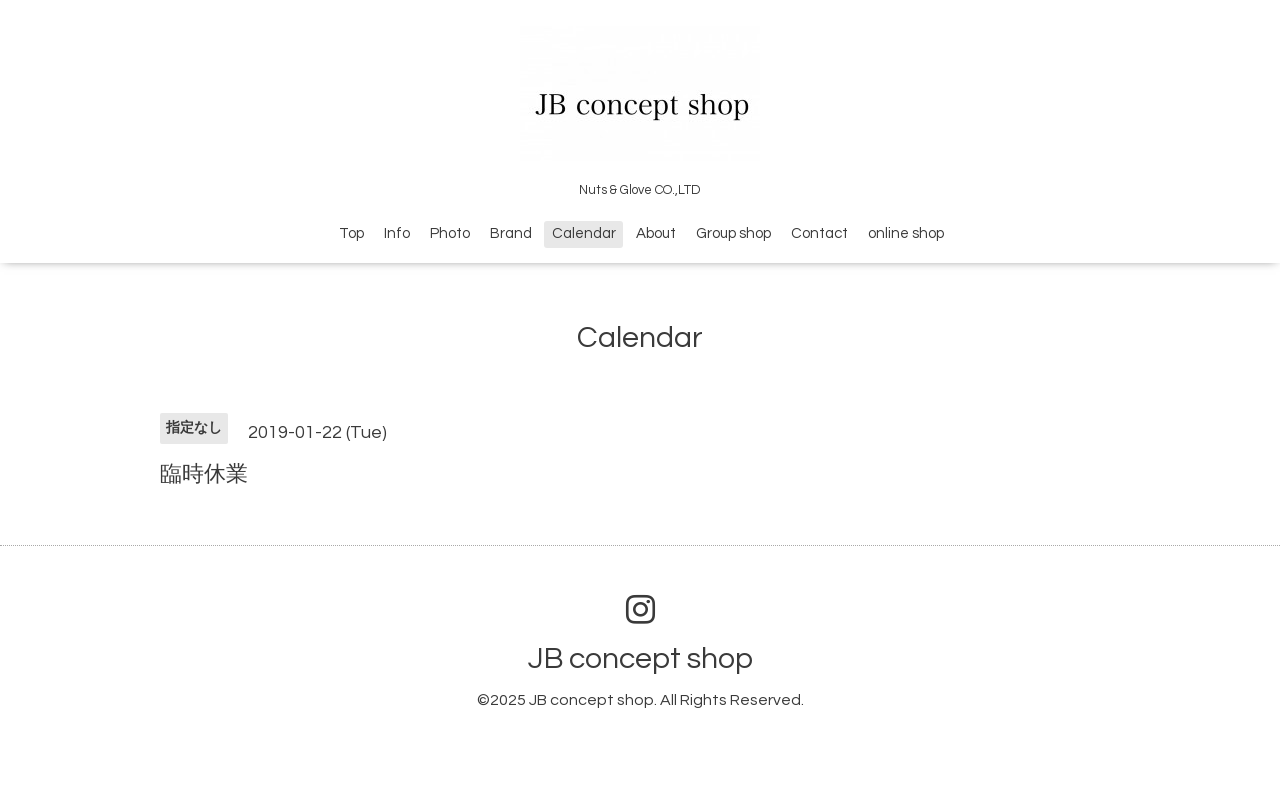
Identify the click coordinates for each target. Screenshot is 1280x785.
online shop (906, 233)
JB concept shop (640, 658)
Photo (450, 233)
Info (397, 233)
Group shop (733, 233)
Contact (819, 233)
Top (351, 233)
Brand (511, 233)
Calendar (584, 233)
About (656, 233)
